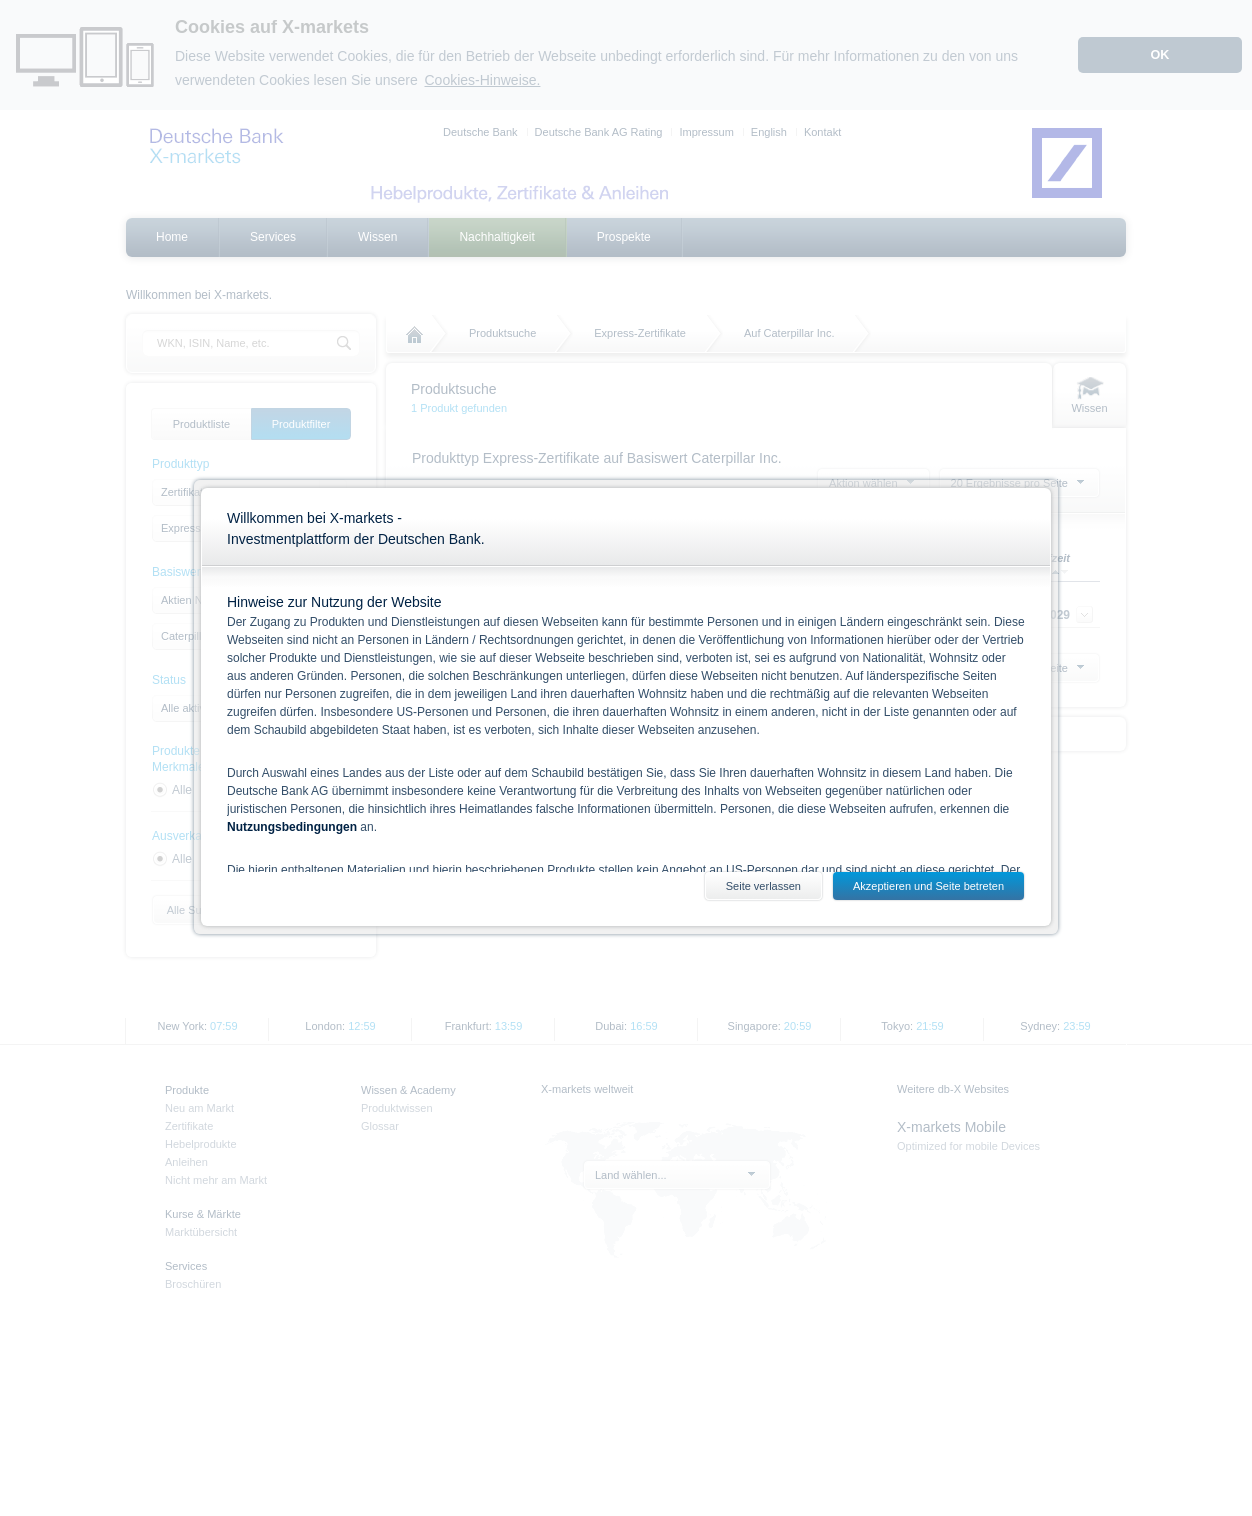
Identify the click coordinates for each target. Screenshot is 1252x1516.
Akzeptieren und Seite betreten (928, 886)
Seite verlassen (763, 886)
